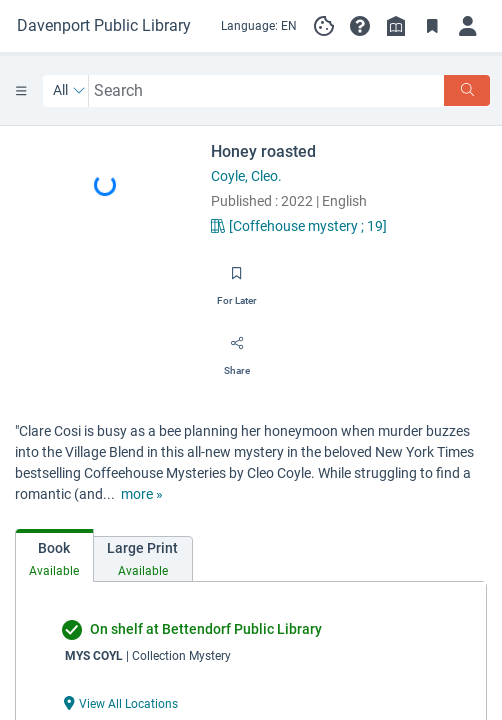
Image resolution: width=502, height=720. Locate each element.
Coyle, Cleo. (246, 176)
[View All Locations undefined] (121, 702)
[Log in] (468, 26)
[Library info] (396, 26)
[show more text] (142, 494)
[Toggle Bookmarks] (432, 26)
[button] (360, 26)
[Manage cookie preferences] (324, 26)
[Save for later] (237, 280)
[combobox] (267, 90)
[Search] (467, 90)
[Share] (237, 350)
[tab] (54, 555)
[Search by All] (69, 91)
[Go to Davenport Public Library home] (104, 26)
